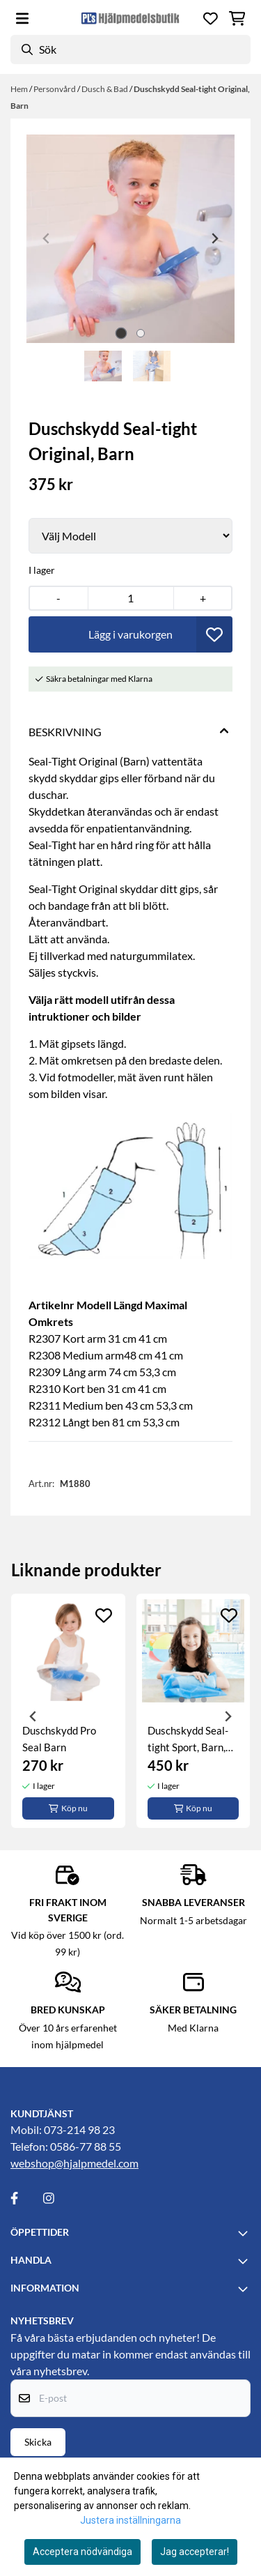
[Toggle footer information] (245, 2233)
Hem (19, 89)
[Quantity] (131, 598)
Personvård (55, 89)
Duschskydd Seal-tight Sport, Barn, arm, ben (188, 1739)
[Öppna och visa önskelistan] (210, 18)
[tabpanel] (68, 1711)
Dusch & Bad (105, 89)
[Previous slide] (46, 238)
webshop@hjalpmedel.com (74, 2163)
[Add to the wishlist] (103, 1615)
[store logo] (130, 18)
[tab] (121, 333)
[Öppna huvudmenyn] (22, 18)
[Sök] (130, 49)
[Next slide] (214, 238)
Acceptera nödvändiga (82, 2551)
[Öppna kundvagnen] (237, 18)
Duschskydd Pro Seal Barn (59, 1738)
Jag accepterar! (194, 2551)
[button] (214, 634)
